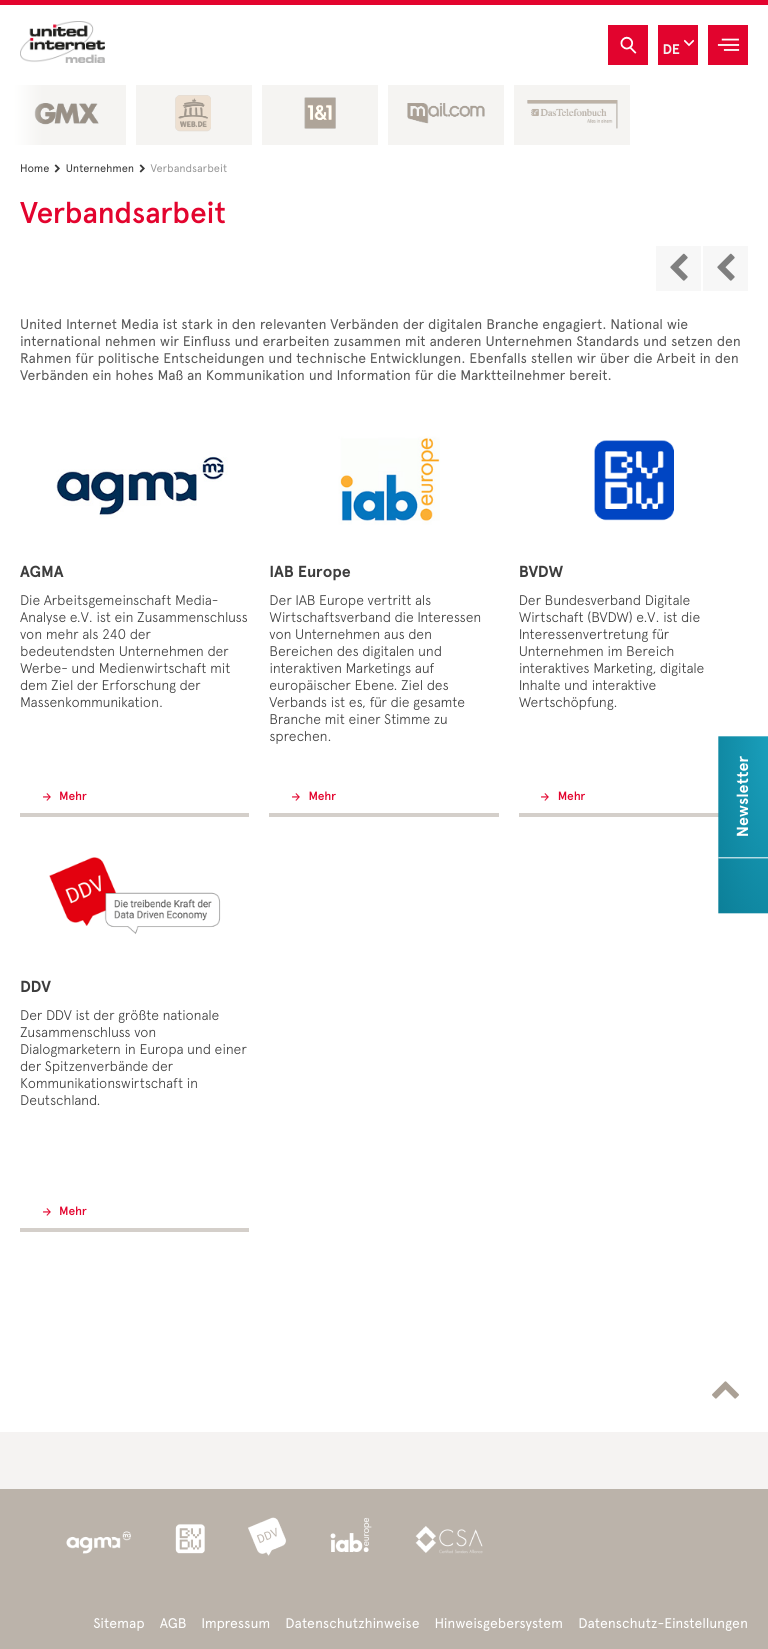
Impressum (235, 1623)
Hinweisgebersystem (499, 1623)
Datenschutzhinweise (352, 1623)
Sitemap (118, 1623)
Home (43, 168)
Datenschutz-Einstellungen (663, 1623)
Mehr (71, 797)
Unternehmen (108, 168)
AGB (173, 1623)
